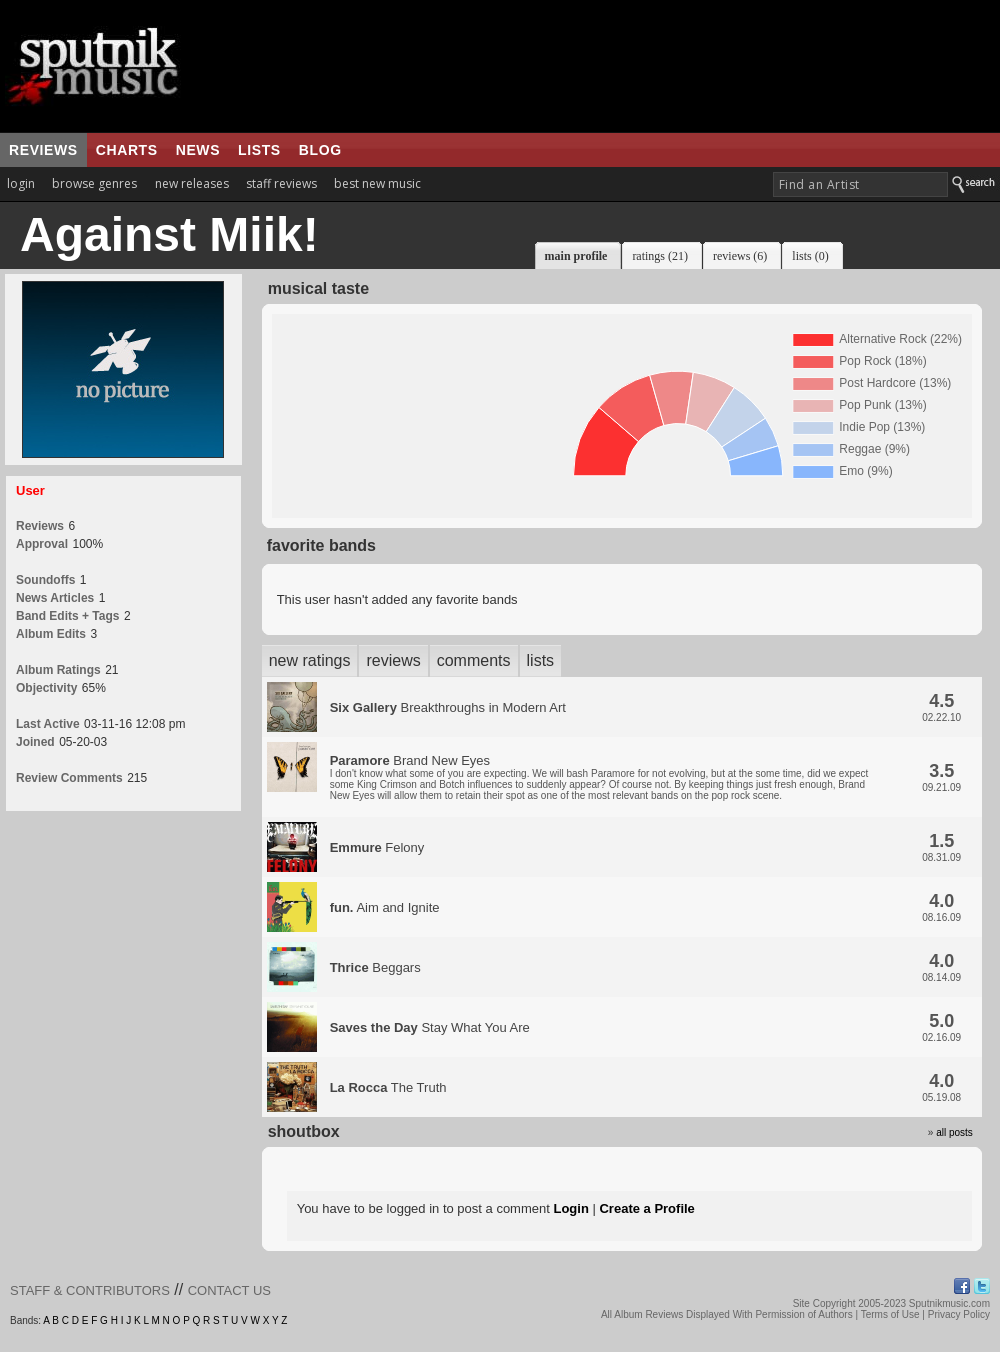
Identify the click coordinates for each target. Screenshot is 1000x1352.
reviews (43, 150)
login (21, 183)
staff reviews (281, 183)
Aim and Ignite (385, 907)
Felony (377, 847)
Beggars (375, 967)
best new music (377, 183)
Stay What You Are (430, 1027)
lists (259, 150)
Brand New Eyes (599, 777)
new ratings (310, 660)
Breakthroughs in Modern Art (448, 707)
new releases (192, 183)
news (198, 150)
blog (320, 150)
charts (127, 150)
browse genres (94, 183)
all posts (954, 1132)
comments (474, 660)
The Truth (388, 1087)
